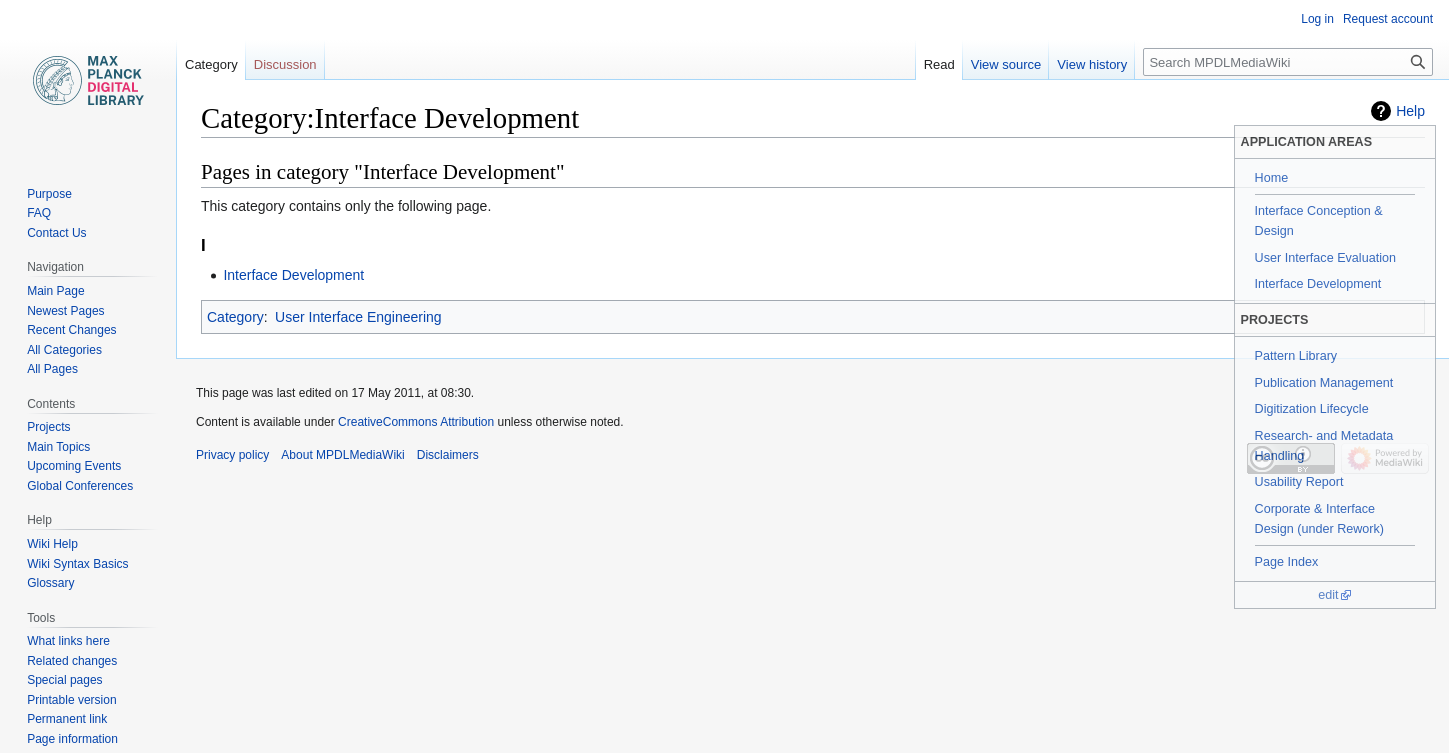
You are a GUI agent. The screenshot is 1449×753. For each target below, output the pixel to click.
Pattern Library (1296, 356)
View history (1092, 64)
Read (939, 64)
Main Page (55, 291)
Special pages (64, 680)
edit (1328, 595)
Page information (72, 739)
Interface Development (1318, 284)
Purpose (49, 194)
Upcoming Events (74, 466)
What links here (68, 641)
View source (1006, 64)
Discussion (285, 64)
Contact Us (56, 233)
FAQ (39, 213)
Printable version (71, 700)
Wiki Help (52, 544)
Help (1410, 111)
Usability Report (1299, 482)
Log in (1317, 19)
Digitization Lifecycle (1312, 409)
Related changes (72, 661)
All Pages (52, 369)
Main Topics (58, 447)
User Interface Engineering (358, 317)
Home (1272, 178)
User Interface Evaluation (1325, 258)
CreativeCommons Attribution (416, 422)
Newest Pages (65, 311)
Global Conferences (80, 486)
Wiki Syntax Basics (77, 564)
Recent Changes (71, 330)
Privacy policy (232, 455)
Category (235, 317)
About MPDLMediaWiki (342, 455)
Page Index (1287, 562)
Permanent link (67, 719)
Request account (1388, 19)
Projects (48, 427)
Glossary (50, 583)
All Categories (64, 350)
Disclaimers (448, 455)
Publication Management (1324, 383)
